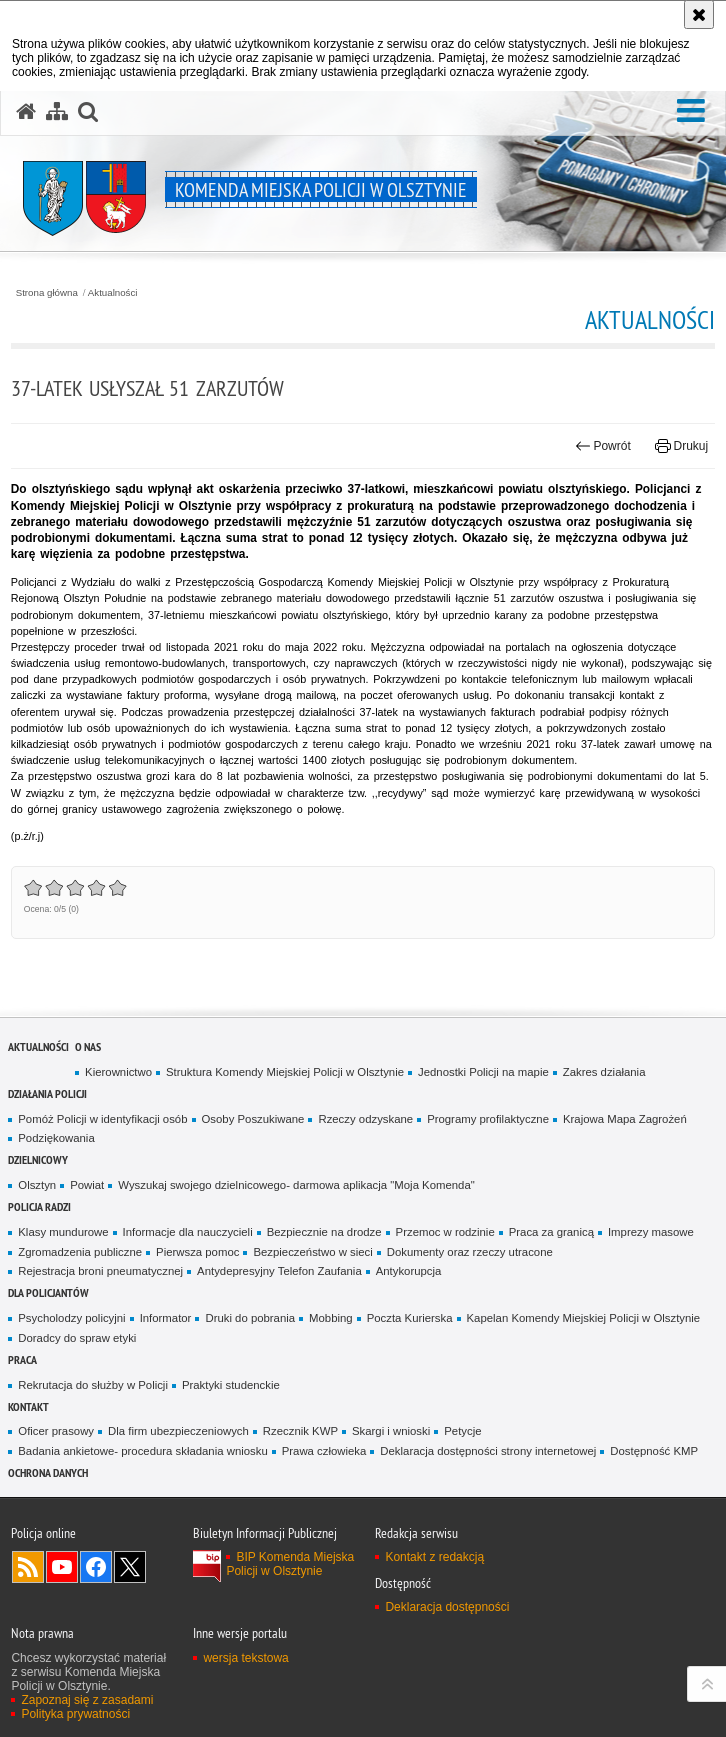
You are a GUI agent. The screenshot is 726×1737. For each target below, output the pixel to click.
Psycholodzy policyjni (71, 1318)
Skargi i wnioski (391, 1431)
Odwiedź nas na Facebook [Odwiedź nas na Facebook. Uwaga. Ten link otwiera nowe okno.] (96, 1567)
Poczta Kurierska (410, 1318)
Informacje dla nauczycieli (188, 1232)
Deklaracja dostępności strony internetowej (488, 1451)
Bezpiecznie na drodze (324, 1232)
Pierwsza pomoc (197, 1252)
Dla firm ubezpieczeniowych (178, 1431)
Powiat (87, 1185)
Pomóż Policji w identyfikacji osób (102, 1119)
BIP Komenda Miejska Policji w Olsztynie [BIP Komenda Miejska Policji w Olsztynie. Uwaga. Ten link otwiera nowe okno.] (290, 1564)
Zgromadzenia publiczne (80, 1252)
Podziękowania (56, 1138)
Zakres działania (604, 1072)
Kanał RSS (28, 1567)
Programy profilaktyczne (488, 1119)
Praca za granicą (551, 1232)
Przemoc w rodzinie (445, 1232)
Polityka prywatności (75, 1714)
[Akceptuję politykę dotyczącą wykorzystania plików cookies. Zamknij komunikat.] (699, 14)
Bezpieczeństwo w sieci (312, 1252)
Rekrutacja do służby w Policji (93, 1385)
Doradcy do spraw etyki (77, 1338)
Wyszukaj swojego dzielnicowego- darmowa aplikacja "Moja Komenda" (296, 1185)
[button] (691, 111)
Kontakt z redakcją (434, 1557)
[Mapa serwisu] (57, 112)
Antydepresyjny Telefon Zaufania (279, 1271)
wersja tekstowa (245, 1658)
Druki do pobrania (250, 1318)
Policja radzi (39, 1206)
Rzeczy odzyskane (365, 1119)
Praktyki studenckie (231, 1385)
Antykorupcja (409, 1271)
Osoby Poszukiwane (253, 1119)
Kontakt (28, 1406)
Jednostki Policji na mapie (483, 1072)
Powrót (603, 446)
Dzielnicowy (38, 1159)
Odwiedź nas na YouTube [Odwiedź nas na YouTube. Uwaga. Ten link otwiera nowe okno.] (62, 1567)
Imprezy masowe (651, 1232)
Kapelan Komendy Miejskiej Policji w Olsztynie (584, 1318)
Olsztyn (37, 1185)
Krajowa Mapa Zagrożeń (625, 1119)
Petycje (462, 1431)
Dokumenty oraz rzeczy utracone (470, 1252)
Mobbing (331, 1318)
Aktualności (113, 293)
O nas (88, 1046)
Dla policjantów (48, 1292)
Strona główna (47, 293)
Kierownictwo (118, 1072)
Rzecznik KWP (300, 1431)
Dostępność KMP (654, 1451)
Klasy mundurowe (63, 1232)
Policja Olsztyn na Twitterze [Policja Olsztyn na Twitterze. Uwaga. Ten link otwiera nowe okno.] (130, 1567)
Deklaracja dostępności (447, 1607)
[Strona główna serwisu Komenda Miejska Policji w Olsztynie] (26, 112)
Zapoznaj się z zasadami (87, 1700)
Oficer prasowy (56, 1431)
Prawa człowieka (324, 1451)
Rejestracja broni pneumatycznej (100, 1271)
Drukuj (681, 446)
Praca (22, 1359)
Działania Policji (47, 1093)
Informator (166, 1318)
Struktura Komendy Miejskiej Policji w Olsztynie (285, 1072)
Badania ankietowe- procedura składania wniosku (142, 1451)
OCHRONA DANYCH (48, 1472)
